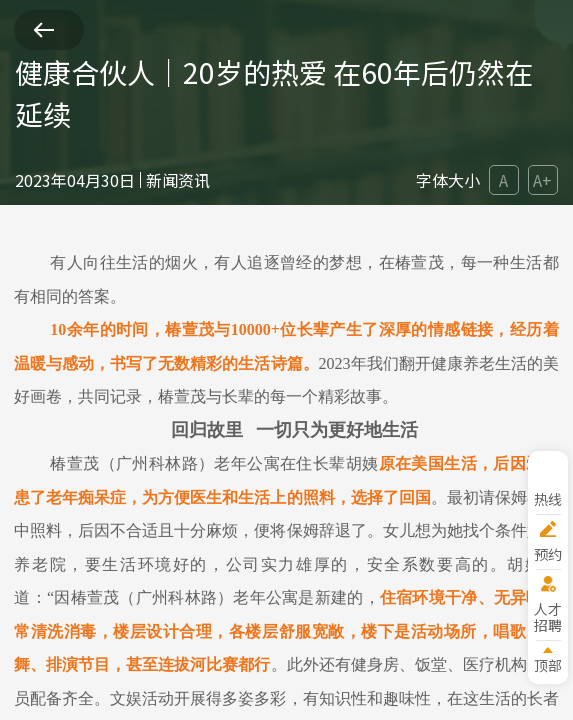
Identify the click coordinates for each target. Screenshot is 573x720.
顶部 (548, 664)
